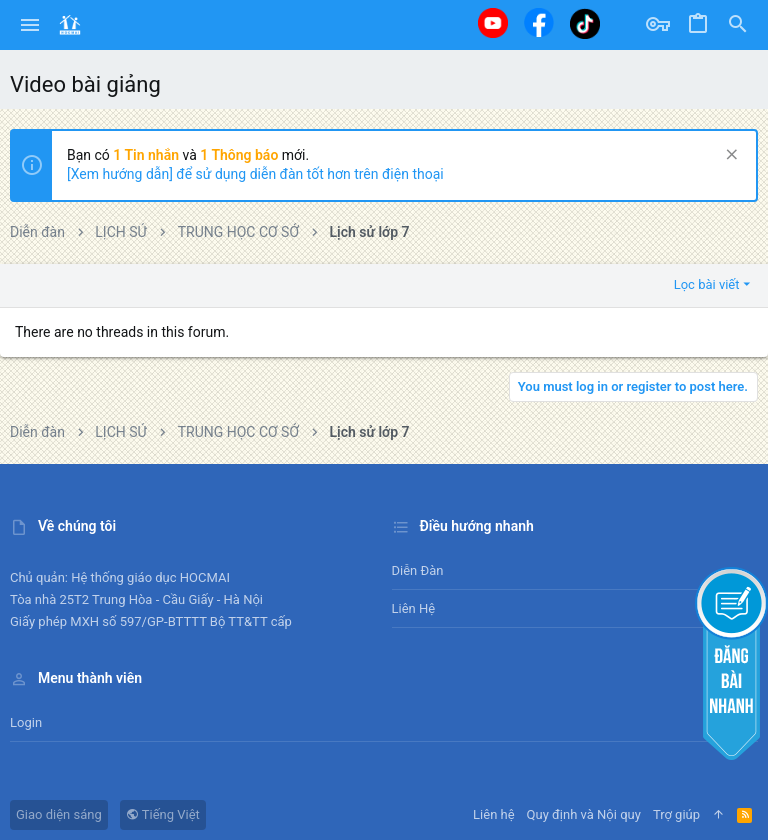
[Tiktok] (585, 23)
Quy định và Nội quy (584, 814)
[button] (30, 25)
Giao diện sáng (59, 814)
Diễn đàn (418, 570)
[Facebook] (539, 22)
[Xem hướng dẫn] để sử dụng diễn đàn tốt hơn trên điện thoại (255, 174)
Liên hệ (414, 608)
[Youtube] (493, 23)
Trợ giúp (676, 814)
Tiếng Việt (163, 814)
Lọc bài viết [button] (707, 284)
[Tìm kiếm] (738, 25)
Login (26, 722)
